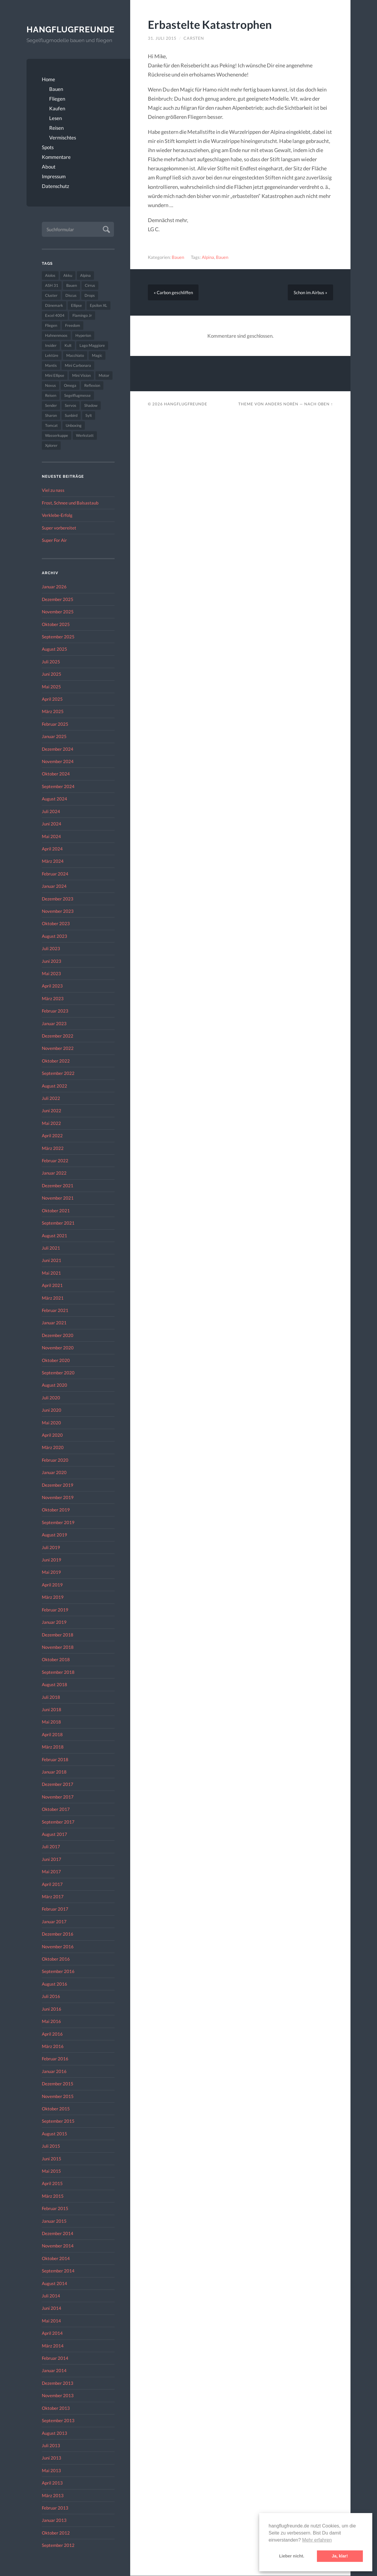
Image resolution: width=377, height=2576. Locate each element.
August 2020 (54, 1385)
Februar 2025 (55, 724)
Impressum (54, 176)
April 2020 (52, 1435)
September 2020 (58, 1373)
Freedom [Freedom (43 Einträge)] (72, 325)
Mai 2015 (51, 2171)
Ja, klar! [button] (340, 2556)
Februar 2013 (55, 2508)
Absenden (105, 229)
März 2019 (53, 1597)
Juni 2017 (51, 1859)
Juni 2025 (51, 674)
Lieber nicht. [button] (291, 2556)
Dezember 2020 (57, 1335)
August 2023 (54, 936)
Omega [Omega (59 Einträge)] (70, 385)
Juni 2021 (51, 1260)
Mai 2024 (51, 836)
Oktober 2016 (56, 1959)
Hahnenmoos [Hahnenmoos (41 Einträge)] (56, 335)
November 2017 (58, 1796)
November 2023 (58, 911)
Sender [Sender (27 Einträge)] (51, 405)
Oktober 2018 (56, 1659)
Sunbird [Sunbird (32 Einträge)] (71, 415)
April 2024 (52, 848)
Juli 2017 (51, 1846)
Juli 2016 (51, 1996)
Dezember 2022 (57, 1036)
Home (48, 79)
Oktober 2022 (56, 1060)
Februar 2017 (55, 1909)
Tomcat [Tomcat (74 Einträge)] (51, 425)
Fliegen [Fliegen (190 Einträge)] (51, 325)
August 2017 (54, 1834)
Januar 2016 (54, 2071)
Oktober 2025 (56, 624)
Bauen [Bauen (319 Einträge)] (71, 285)
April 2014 (52, 2333)
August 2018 (54, 1684)
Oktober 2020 (56, 1360)
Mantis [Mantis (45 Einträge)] (51, 365)
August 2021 (54, 1235)
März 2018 (53, 1747)
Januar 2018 (54, 1772)
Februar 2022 (55, 1160)
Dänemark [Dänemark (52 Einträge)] (54, 305)
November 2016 (58, 1946)
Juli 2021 (51, 1247)
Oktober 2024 (56, 774)
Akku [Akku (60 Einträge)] (67, 275)
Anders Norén (281, 404)
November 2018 (58, 1647)
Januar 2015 (54, 2221)
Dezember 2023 (57, 898)
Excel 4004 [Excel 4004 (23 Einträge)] (55, 315)
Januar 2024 (54, 886)
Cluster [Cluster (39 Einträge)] (51, 295)
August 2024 (54, 799)
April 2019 (52, 1584)
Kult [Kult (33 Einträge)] (68, 345)
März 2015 (53, 2196)
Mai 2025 (51, 686)
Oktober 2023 (56, 923)
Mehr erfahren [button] (317, 2539)
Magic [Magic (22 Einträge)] (97, 355)
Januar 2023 (54, 1023)
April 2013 (52, 2483)
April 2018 (52, 1734)
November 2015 (58, 2096)
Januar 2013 (54, 2520)
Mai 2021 (51, 1272)
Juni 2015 (51, 2158)
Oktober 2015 (56, 2109)
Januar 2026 (54, 587)
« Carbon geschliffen (173, 292)
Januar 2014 (54, 2370)
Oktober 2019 (56, 1510)
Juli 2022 (51, 1098)
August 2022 (54, 1085)
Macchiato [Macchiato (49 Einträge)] (75, 355)
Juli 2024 (51, 811)
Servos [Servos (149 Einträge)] (70, 405)
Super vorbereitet (59, 527)
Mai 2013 (51, 2470)
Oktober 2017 (56, 1809)
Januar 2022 (54, 1173)
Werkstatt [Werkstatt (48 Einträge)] (85, 435)
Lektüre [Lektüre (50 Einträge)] (51, 355)
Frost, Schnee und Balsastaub (70, 502)
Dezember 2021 (57, 1185)
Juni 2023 (51, 961)
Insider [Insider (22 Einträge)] (51, 345)
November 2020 (58, 1348)
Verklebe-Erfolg (57, 515)
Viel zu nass (53, 490)
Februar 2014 (55, 2358)
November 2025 (58, 612)
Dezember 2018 (57, 1634)
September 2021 (58, 1223)
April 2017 (52, 1884)
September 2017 (58, 1821)
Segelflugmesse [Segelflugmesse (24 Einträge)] (77, 395)
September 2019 (58, 1522)
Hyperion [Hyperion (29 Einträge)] (83, 335)
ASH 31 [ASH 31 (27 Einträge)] (51, 285)
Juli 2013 (51, 2445)
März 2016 (53, 2046)
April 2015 (52, 2183)
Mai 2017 (51, 1871)
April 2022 (52, 1135)
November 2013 (58, 2395)
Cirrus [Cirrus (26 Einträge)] (90, 285)
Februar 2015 (55, 2208)
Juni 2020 (51, 1410)
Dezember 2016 (57, 1934)
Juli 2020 (51, 1397)
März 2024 (53, 861)
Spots (48, 147)
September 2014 (58, 2271)
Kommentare (56, 157)
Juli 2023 (51, 948)
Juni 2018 (51, 1709)
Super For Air (54, 540)
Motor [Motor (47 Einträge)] (104, 375)
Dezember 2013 (57, 2383)
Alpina (208, 257)
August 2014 (54, 2283)
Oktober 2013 (56, 2408)
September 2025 (58, 637)
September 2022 (58, 1073)
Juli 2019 (51, 1547)
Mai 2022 (51, 1123)
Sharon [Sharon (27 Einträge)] (51, 415)
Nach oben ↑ (318, 404)
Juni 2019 (51, 1560)
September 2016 (58, 1971)
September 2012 (58, 2545)
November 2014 (58, 2246)
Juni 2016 (51, 2008)
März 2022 (53, 1148)
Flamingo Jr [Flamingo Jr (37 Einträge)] (82, 315)
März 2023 (53, 998)
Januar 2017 (54, 1921)
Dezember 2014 (57, 2233)
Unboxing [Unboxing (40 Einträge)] (74, 425)
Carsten (193, 38)
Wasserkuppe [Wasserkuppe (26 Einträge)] (56, 435)
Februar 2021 (55, 1310)
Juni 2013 (51, 2458)
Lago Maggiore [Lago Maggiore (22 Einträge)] (92, 345)
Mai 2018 (51, 1722)
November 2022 (58, 1048)
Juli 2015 (51, 2146)
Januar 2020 (54, 1472)
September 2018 (58, 1672)
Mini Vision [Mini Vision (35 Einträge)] (81, 375)
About (48, 167)
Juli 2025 (51, 661)
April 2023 (52, 986)
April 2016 (52, 2034)
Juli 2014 (51, 2296)
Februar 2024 (55, 873)
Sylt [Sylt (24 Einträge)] (88, 415)
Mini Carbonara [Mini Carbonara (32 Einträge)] (78, 365)
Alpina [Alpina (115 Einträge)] (85, 275)
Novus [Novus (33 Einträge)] (50, 385)
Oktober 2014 (56, 2258)
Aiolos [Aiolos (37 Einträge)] (50, 275)
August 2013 (54, 2433)
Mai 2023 (51, 973)
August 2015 (54, 2133)
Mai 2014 (51, 2320)
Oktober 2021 (56, 1210)
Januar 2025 (54, 736)
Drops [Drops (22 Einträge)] (90, 295)
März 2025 (53, 711)
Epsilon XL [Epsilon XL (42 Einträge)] (98, 305)
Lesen (55, 118)
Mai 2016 (51, 2021)
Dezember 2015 (57, 2084)
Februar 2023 (55, 1011)
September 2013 (58, 2420)
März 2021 (53, 1298)
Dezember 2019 (57, 1485)
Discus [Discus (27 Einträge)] (71, 295)
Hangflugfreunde (71, 29)
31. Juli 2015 (162, 38)
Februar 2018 (55, 1759)
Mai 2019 (51, 1572)
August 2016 (54, 1983)
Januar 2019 (54, 1622)
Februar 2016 (55, 2059)
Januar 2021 (54, 1323)
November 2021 (58, 1198)
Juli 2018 (51, 1697)
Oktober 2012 (56, 2532)
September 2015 (58, 2121)
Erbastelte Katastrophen (211, 24)
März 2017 (53, 1896)
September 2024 (58, 786)
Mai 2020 (51, 1422)
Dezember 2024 (57, 749)
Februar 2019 (55, 1609)
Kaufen (57, 108)
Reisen (56, 128)
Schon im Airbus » (310, 292)
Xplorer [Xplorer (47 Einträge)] (51, 445)
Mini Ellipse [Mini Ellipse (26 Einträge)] (54, 375)
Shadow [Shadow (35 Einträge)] (90, 405)
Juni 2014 (51, 2308)
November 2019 (58, 1497)
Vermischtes (62, 137)
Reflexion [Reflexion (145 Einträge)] (92, 385)
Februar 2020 (55, 1460)
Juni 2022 (51, 1110)
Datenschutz (55, 186)
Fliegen (57, 99)
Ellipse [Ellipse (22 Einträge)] (76, 305)
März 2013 (53, 2495)
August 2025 (54, 649)
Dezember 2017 (57, 1784)
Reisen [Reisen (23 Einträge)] (50, 395)
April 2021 (52, 1285)
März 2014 (53, 2345)
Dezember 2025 (57, 599)
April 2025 (52, 699)
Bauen (56, 89)
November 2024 (58, 761)
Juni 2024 (51, 824)
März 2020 (53, 1447)
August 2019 (54, 1535)
